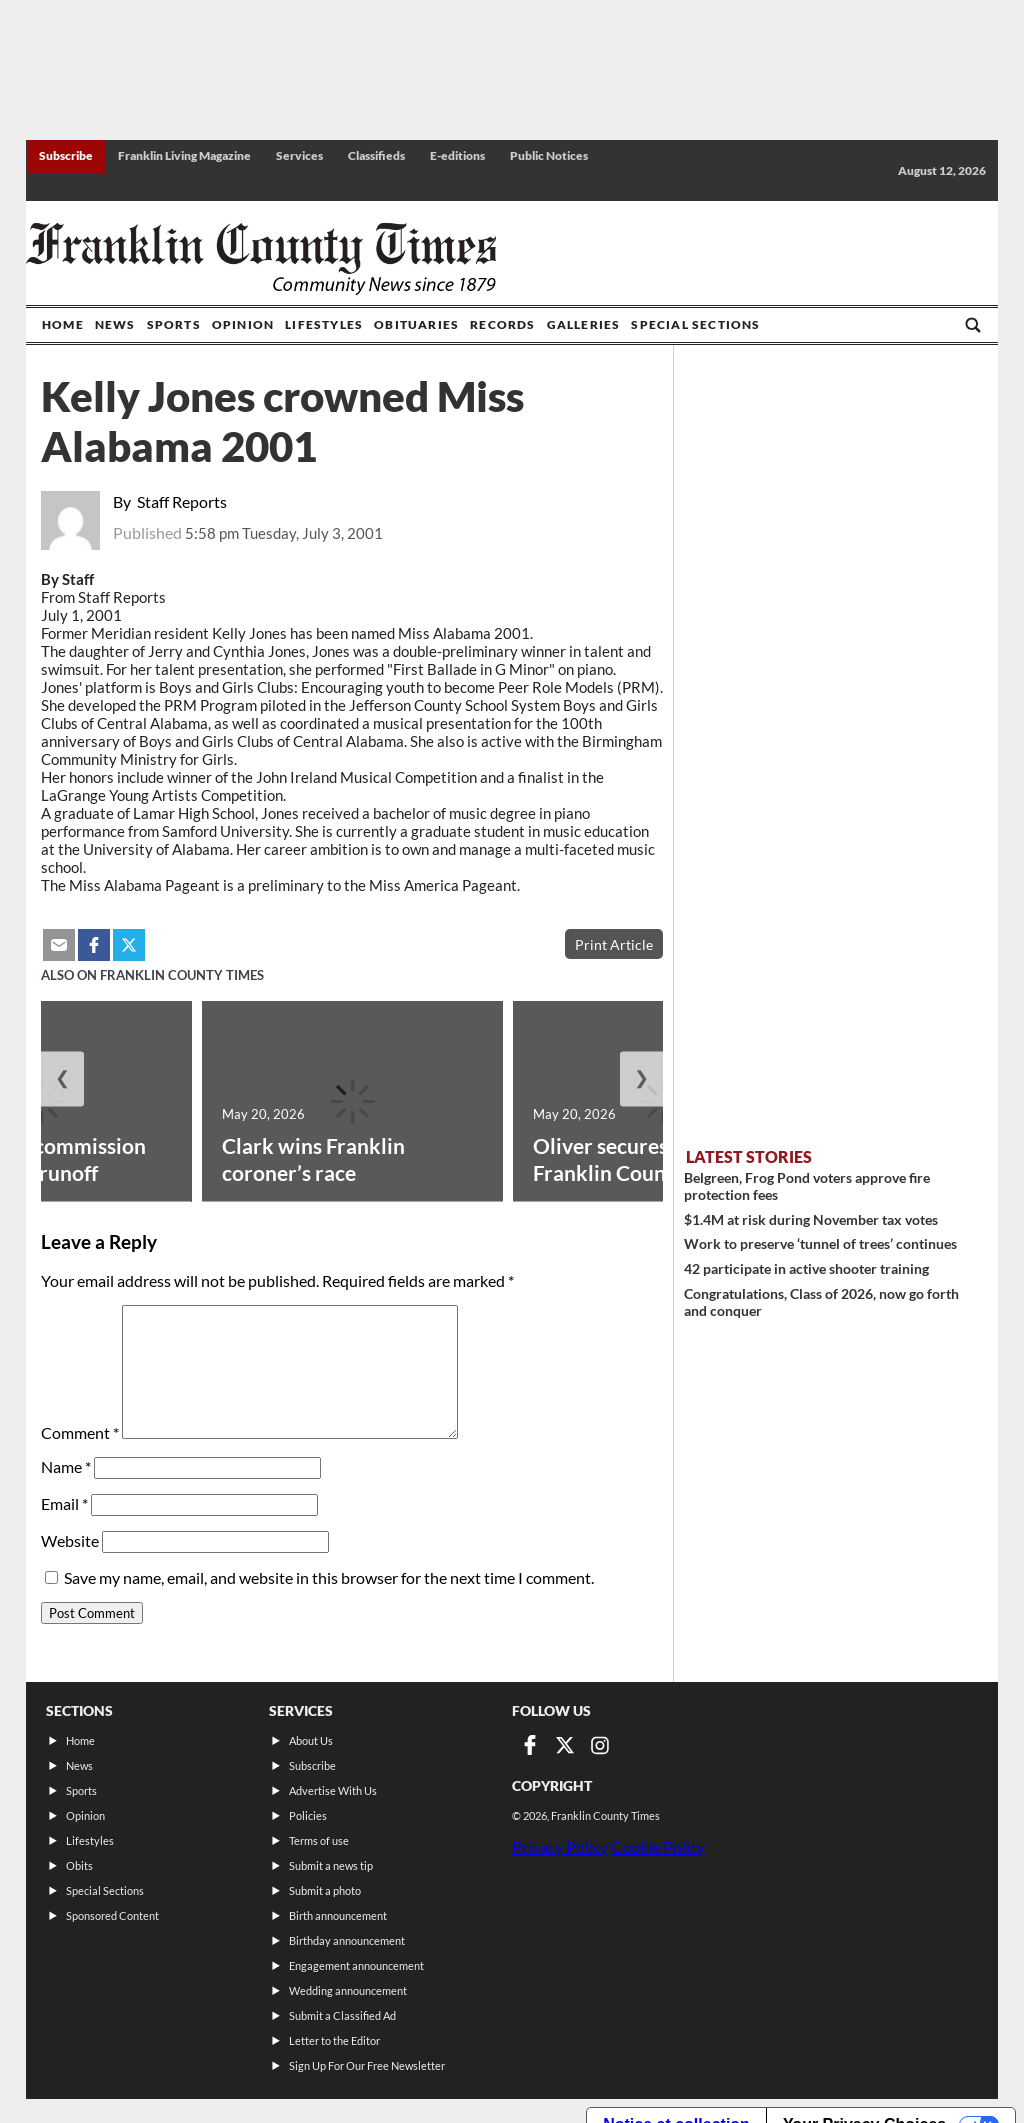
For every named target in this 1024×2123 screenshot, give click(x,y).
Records (502, 324)
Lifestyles (324, 324)
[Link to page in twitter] (565, 1745)
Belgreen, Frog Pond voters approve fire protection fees (807, 1186)
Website (70, 1540)
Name (66, 1466)
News (115, 324)
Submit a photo (325, 1890)
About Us (311, 1740)
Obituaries (416, 324)
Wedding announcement (348, 1990)
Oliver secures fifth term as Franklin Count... (659, 1159)
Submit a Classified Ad (342, 2015)
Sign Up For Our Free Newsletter (367, 2065)
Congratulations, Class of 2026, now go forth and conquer (821, 1302)
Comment (80, 1432)
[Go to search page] (973, 325)
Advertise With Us (333, 1790)
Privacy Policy (560, 1846)
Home (63, 324)
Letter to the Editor (334, 2040)
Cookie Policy (658, 1846)
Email (64, 1503)
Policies (308, 1815)
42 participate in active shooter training (806, 1268)
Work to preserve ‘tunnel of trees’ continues (820, 1243)
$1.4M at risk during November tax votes (811, 1219)
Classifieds (376, 155)
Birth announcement (338, 1915)
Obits (79, 1865)
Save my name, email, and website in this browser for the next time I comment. (329, 1577)
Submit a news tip (331, 1865)
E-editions (457, 155)
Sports (174, 324)
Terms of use (319, 1840)
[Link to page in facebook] (530, 1745)
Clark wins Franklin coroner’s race (313, 1159)
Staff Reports (182, 501)
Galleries (584, 324)
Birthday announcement (347, 1940)
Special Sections (695, 324)
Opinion (243, 324)
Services (299, 155)
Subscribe (66, 155)
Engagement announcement (356, 1965)
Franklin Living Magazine (184, 155)
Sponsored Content (112, 1915)
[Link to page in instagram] (600, 1745)
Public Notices (549, 155)
